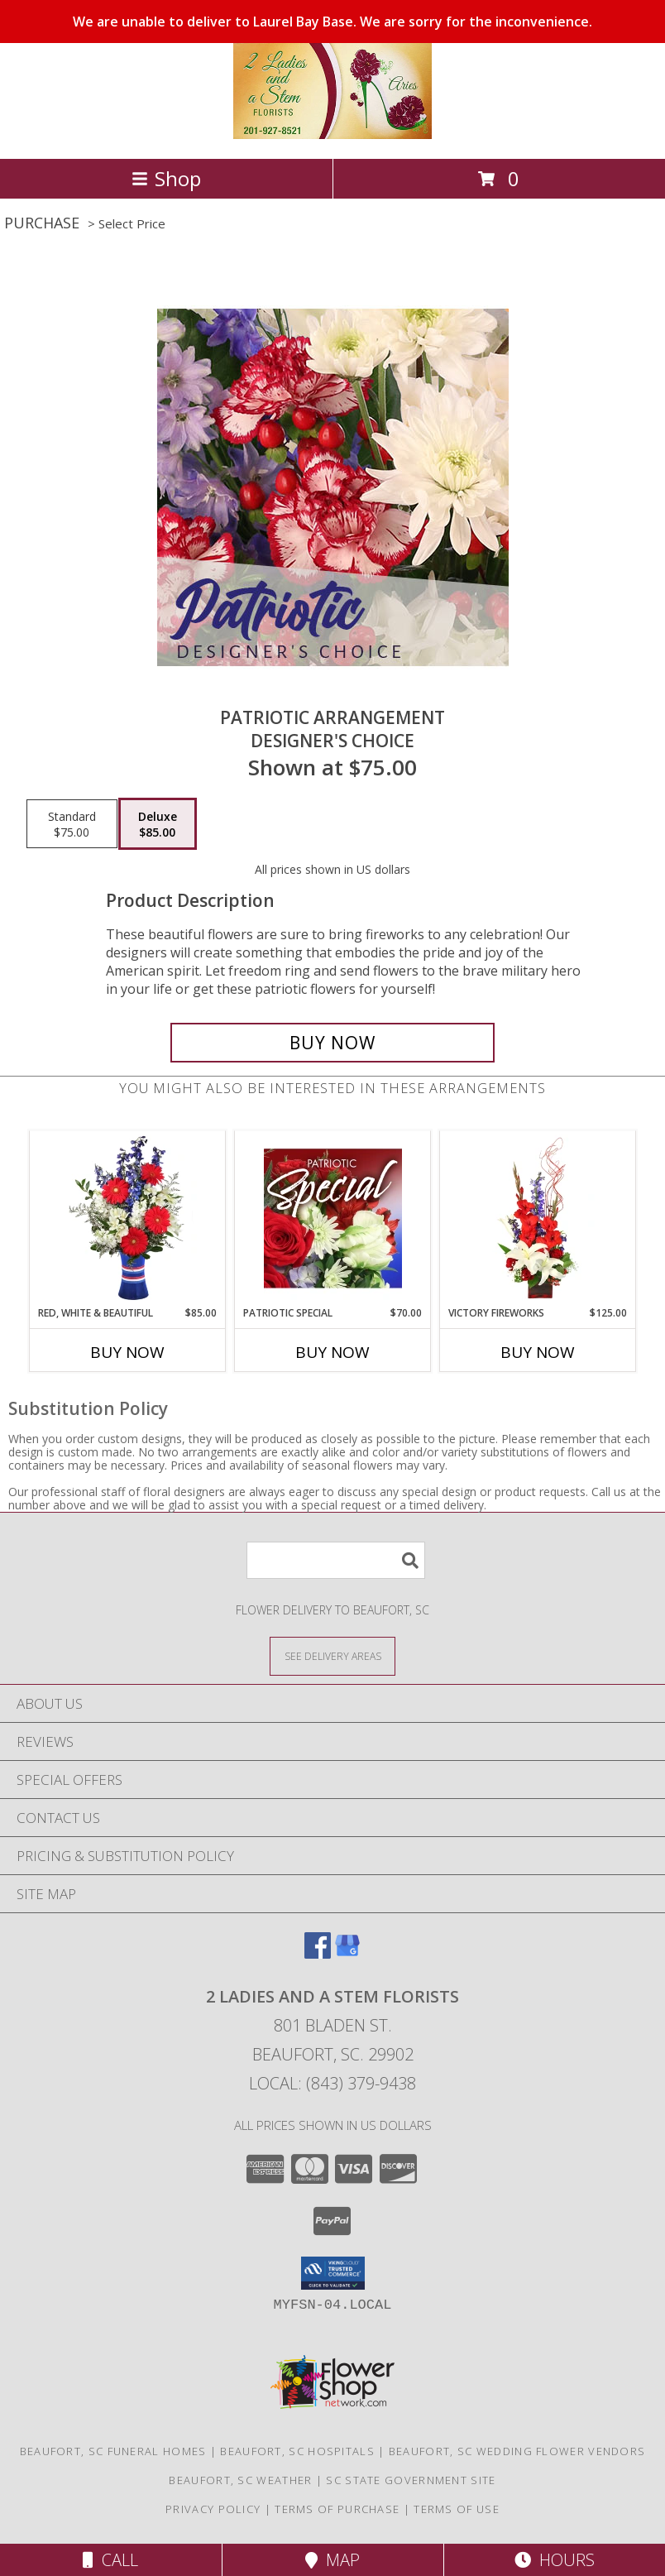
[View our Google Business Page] (347, 1953)
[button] (333, 2273)
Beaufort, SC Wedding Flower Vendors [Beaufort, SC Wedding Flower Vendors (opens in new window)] (517, 2451)
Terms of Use (457, 2509)
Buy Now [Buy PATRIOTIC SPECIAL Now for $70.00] (332, 1352)
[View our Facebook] (317, 1953)
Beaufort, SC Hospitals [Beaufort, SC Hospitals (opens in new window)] (297, 2451)
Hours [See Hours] (554, 2560)
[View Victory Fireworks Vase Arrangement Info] (538, 1218)
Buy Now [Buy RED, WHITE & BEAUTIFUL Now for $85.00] (127, 1352)
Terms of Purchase (337, 2509)
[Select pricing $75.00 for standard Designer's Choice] (72, 824)
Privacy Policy (213, 2509)
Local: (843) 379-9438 (332, 2083)
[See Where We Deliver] (332, 1655)
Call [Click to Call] (110, 2560)
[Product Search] (335, 1560)
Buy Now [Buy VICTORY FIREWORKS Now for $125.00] (537, 1352)
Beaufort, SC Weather (240, 2480)
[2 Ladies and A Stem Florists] (332, 134)
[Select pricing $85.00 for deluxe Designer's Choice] (157, 824)
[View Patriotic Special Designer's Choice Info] (333, 1218)
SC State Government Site (410, 2480)
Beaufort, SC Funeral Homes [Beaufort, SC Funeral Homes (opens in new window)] (113, 2451)
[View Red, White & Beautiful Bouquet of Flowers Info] (128, 1218)
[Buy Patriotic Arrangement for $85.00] (332, 1043)
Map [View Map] (332, 2560)
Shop (166, 178)
